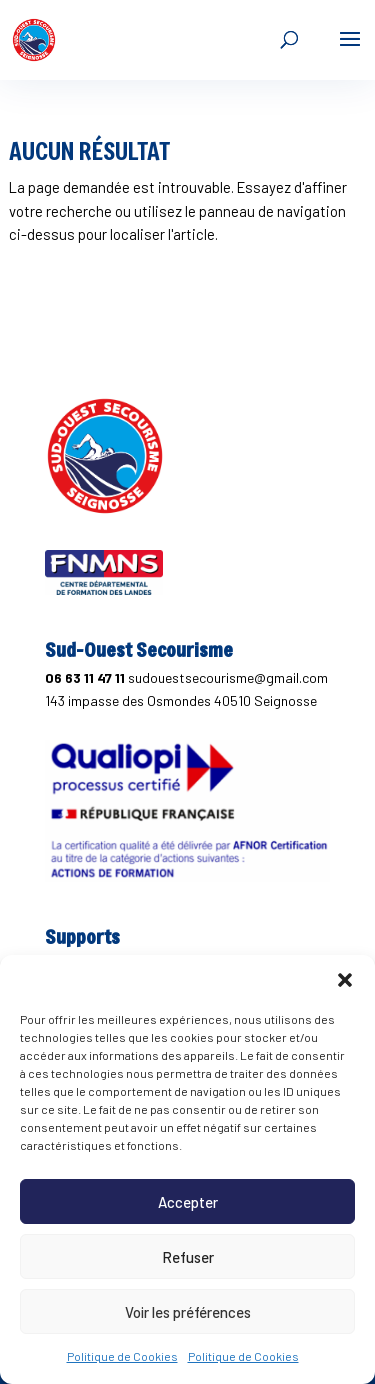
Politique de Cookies (122, 1356)
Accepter (188, 1202)
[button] (345, 980)
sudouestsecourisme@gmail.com (228, 677)
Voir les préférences (188, 1312)
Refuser (188, 1257)
